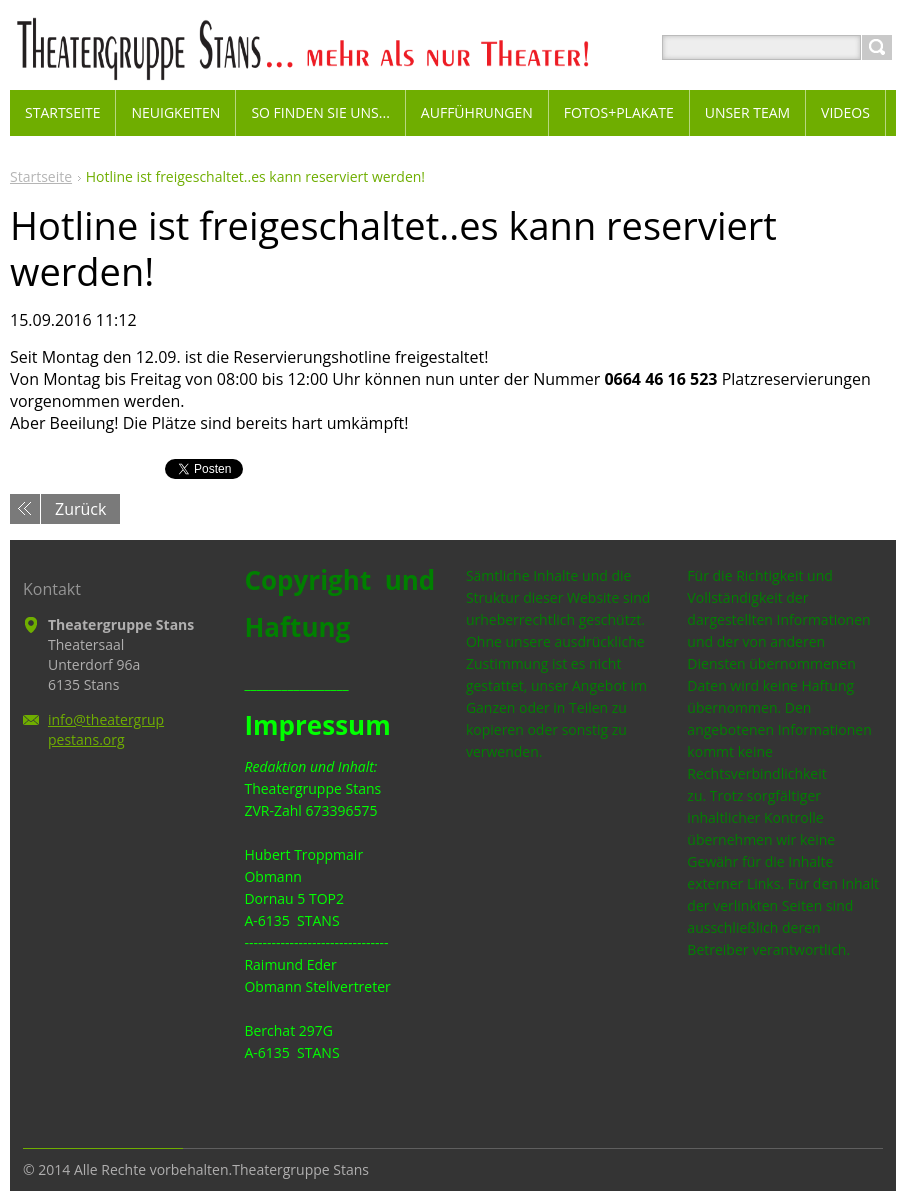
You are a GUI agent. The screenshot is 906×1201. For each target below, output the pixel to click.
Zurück (80, 509)
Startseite (41, 176)
